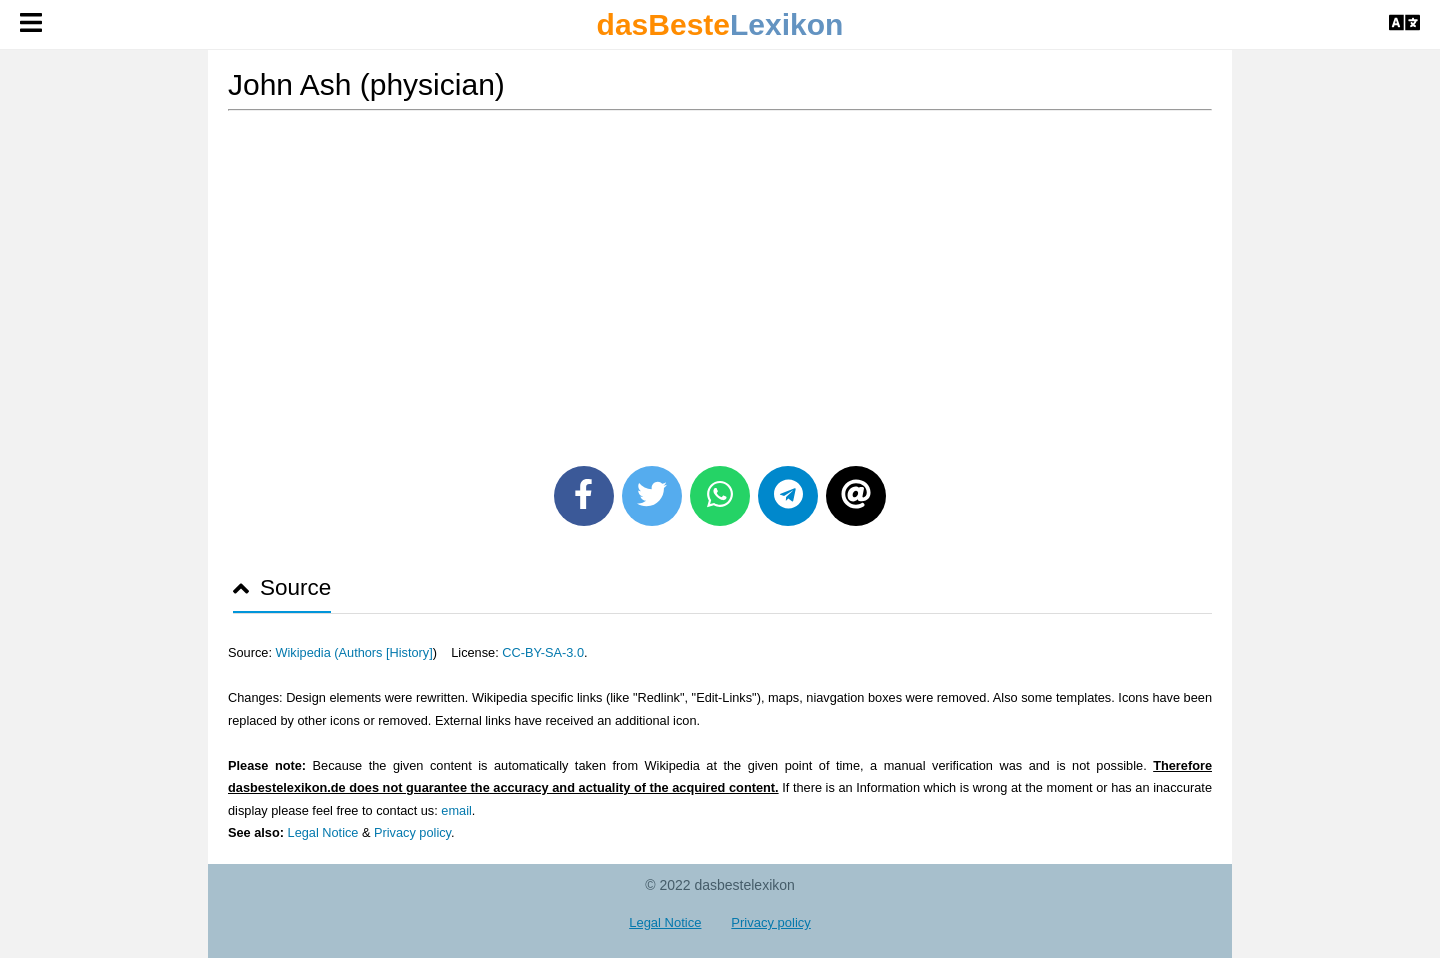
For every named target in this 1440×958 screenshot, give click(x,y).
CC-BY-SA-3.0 (543, 652)
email (456, 810)
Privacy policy (412, 832)
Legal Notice (323, 832)
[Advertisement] (720, 281)
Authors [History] (386, 652)
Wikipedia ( (306, 652)
